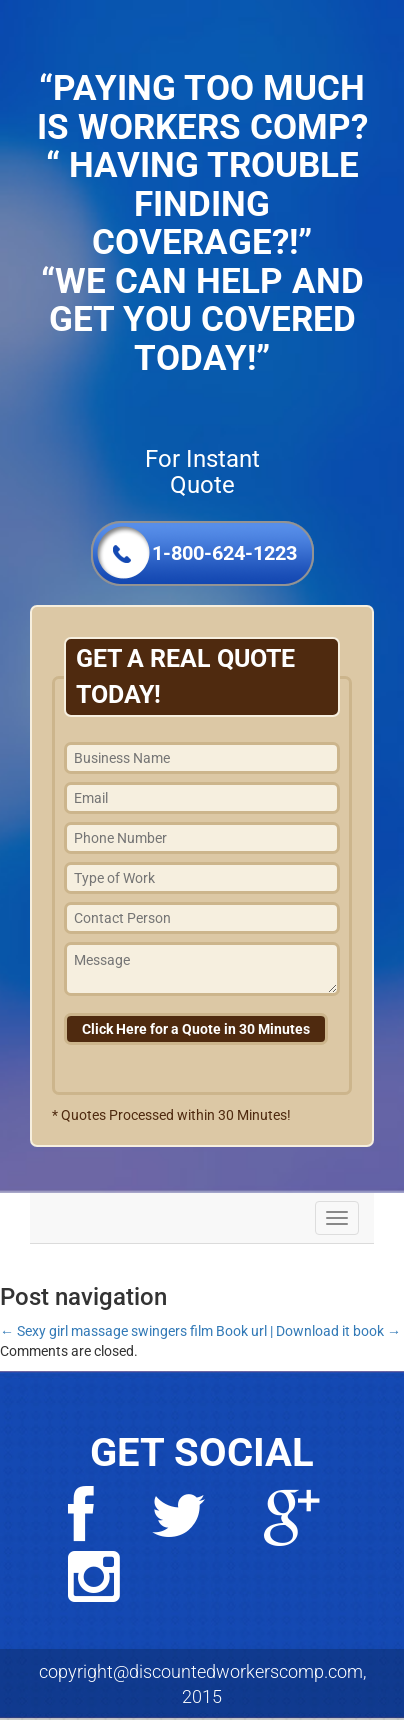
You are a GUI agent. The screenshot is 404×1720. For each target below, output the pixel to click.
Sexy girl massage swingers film (106, 1331)
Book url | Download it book (308, 1331)
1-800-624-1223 (224, 553)
